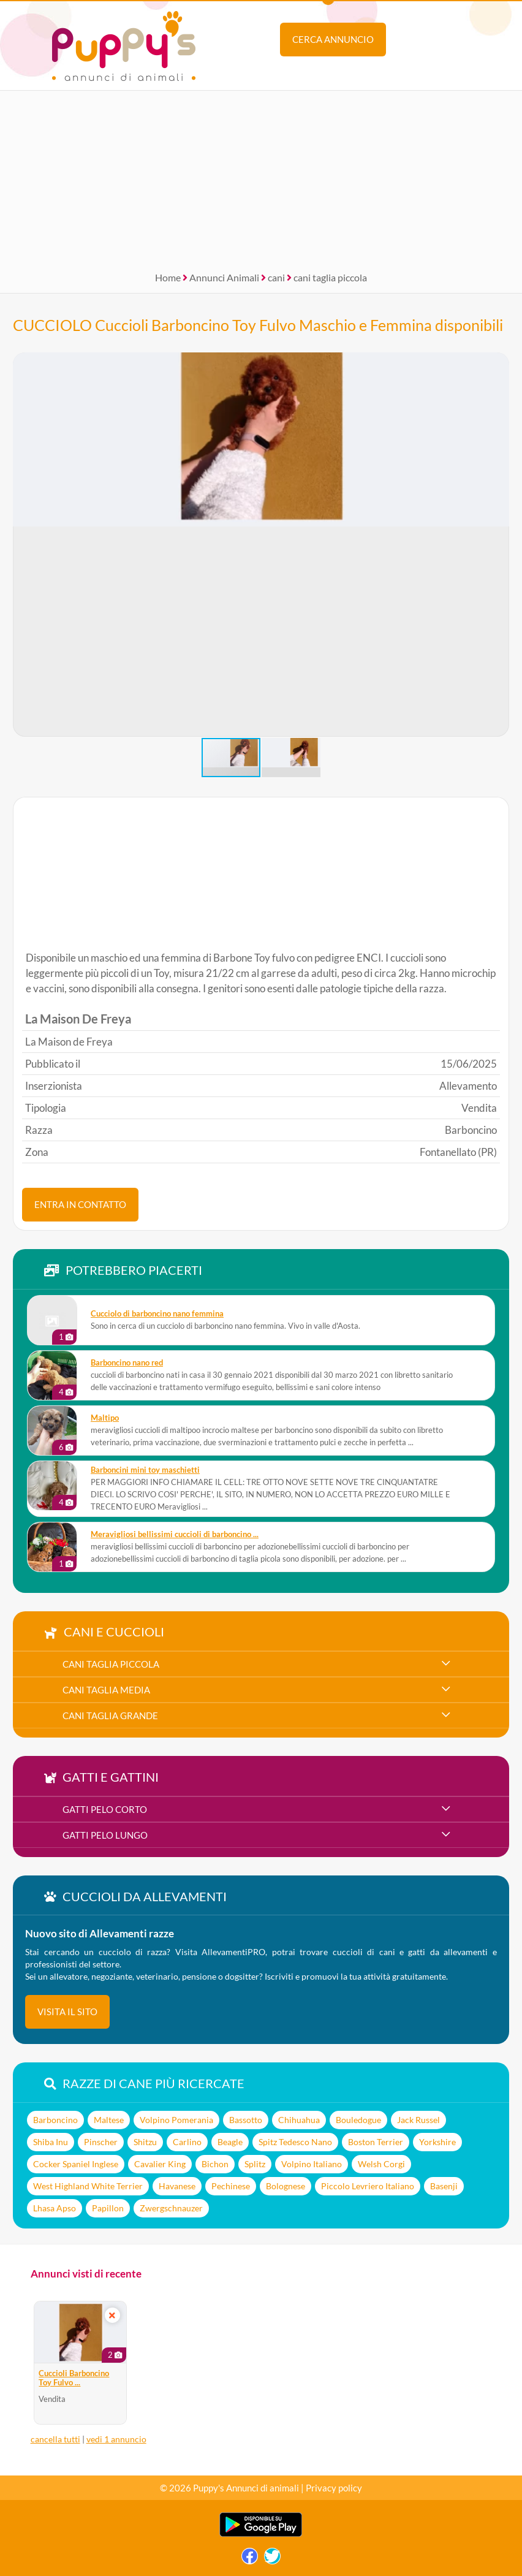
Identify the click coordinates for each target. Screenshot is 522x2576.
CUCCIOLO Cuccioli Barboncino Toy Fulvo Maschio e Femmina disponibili (258, 325)
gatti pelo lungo (105, 1835)
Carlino (187, 2142)
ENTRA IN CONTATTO (80, 1204)
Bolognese (285, 2186)
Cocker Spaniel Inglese (75, 2164)
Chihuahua (299, 2119)
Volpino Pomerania (176, 2119)
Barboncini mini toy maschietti (145, 1470)
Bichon (215, 2164)
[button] (499, 545)
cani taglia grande (110, 1715)
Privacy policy (334, 2487)
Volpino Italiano (311, 2164)
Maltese (109, 2119)
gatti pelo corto (104, 1809)
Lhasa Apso (54, 2208)
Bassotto (245, 2119)
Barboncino (55, 2119)
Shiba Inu (50, 2142)
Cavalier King (160, 2164)
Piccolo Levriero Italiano (367, 2186)
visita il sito (67, 2011)
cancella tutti (55, 2439)
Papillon (108, 2208)
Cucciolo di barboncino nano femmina (157, 1313)
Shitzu (145, 2142)
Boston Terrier (375, 2142)
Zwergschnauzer (171, 2208)
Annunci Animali (224, 277)
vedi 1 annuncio (116, 2439)
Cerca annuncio (333, 39)
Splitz (254, 2164)
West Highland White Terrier (88, 2186)
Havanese (177, 2186)
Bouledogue (358, 2119)
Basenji (444, 2186)
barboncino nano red (127, 1362)
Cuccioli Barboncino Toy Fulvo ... (74, 2378)
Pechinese (230, 2186)
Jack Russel (418, 2119)
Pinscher (101, 2142)
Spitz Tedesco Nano (295, 2142)
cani (276, 277)
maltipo (105, 1418)
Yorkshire (437, 2142)
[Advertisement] (261, 176)
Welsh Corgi (381, 2164)
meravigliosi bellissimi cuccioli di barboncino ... (175, 1534)
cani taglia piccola (330, 277)
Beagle (230, 2142)
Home (168, 277)
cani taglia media (106, 1689)
